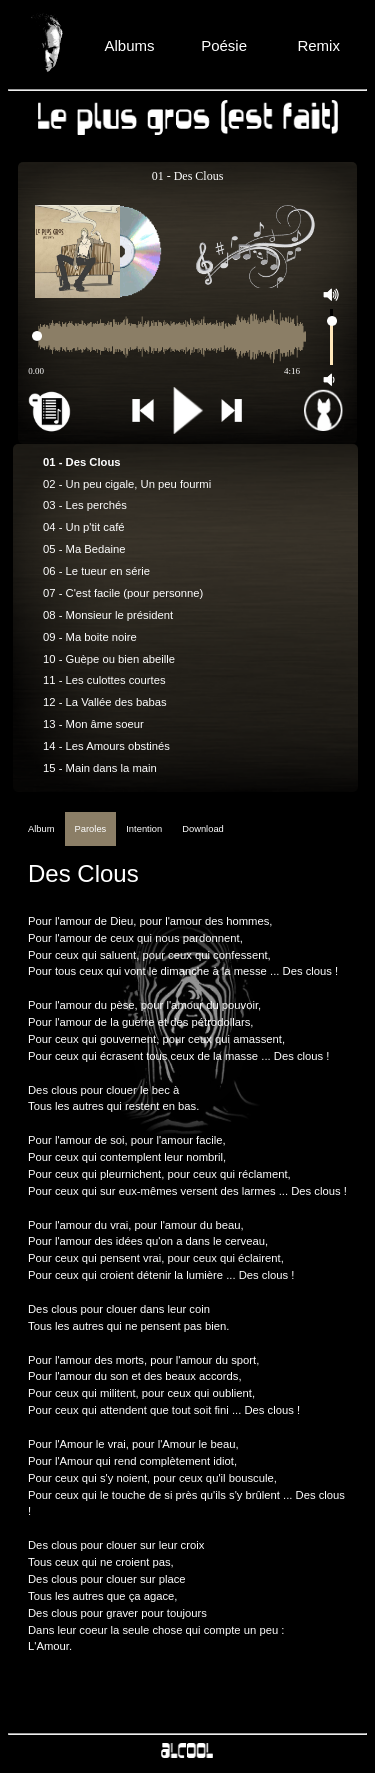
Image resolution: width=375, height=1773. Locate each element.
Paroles (91, 829)
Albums (129, 45)
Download (203, 829)
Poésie (224, 45)
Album (41, 829)
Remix (318, 45)
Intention (144, 829)
